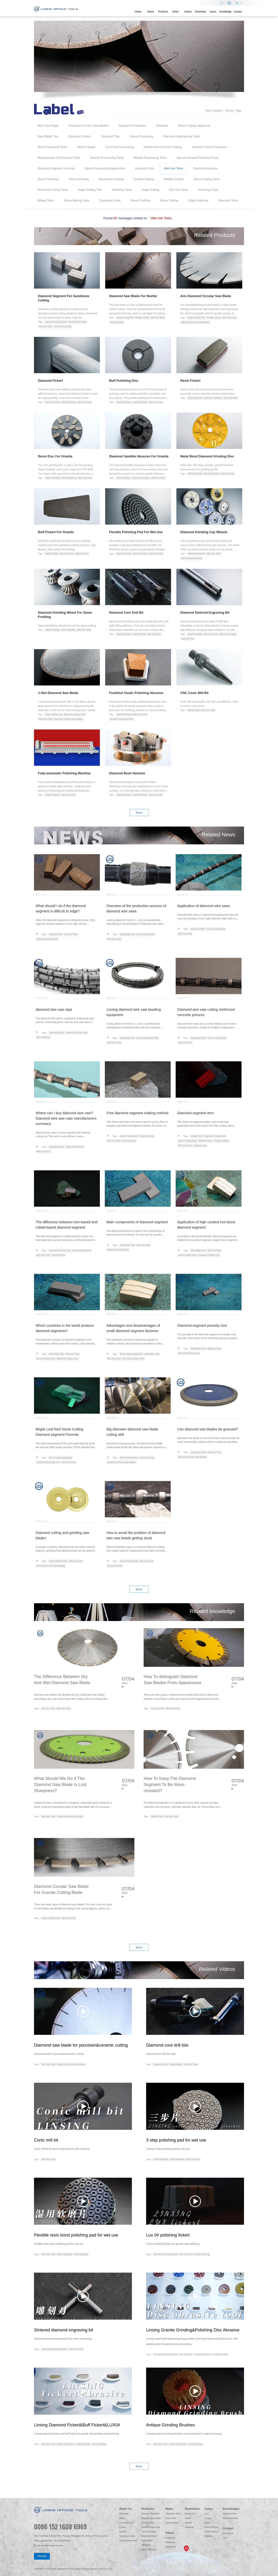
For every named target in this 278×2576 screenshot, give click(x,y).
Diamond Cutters (79, 136)
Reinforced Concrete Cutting (163, 147)
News (175, 11)
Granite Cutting (143, 179)
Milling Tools (46, 200)
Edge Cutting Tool (90, 189)
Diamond (162, 125)
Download (200, 11)
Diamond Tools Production (209, 147)
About (150, 11)
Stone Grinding (79, 179)
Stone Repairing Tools (52, 147)
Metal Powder (86, 147)
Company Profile (250, 2536)
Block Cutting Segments (194, 125)
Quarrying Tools (110, 200)
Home (138, 11)
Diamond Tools (228, 200)
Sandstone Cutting (111, 179)
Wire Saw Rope (48, 125)
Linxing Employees (251, 2540)
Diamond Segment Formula (56, 168)
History (245, 2518)
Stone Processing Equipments (105, 168)
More (139, 823)
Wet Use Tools (173, 168)
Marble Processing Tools (150, 157)
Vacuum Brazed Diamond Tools (198, 157)
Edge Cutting (150, 189)
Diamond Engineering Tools (181, 136)
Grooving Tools (208, 189)
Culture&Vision (249, 2522)
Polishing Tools (122, 189)
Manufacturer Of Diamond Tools (59, 157)
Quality (245, 2527)
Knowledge (225, 11)
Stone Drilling (169, 200)
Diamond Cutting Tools (53, 189)
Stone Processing (141, 136)
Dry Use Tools (178, 189)
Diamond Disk (144, 168)
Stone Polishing (48, 179)
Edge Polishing (198, 200)
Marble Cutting (174, 179)
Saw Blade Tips (48, 136)
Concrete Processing (120, 147)
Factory (245, 2531)
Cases (212, 11)
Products (163, 11)
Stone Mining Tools (76, 200)
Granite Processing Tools (107, 157)
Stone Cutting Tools (206, 179)
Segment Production (132, 125)
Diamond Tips (110, 136)
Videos (188, 11)
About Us (248, 2508)
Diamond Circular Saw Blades (89, 125)
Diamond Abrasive (205, 168)
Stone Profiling (140, 200)
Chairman (246, 2513)
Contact (238, 11)
